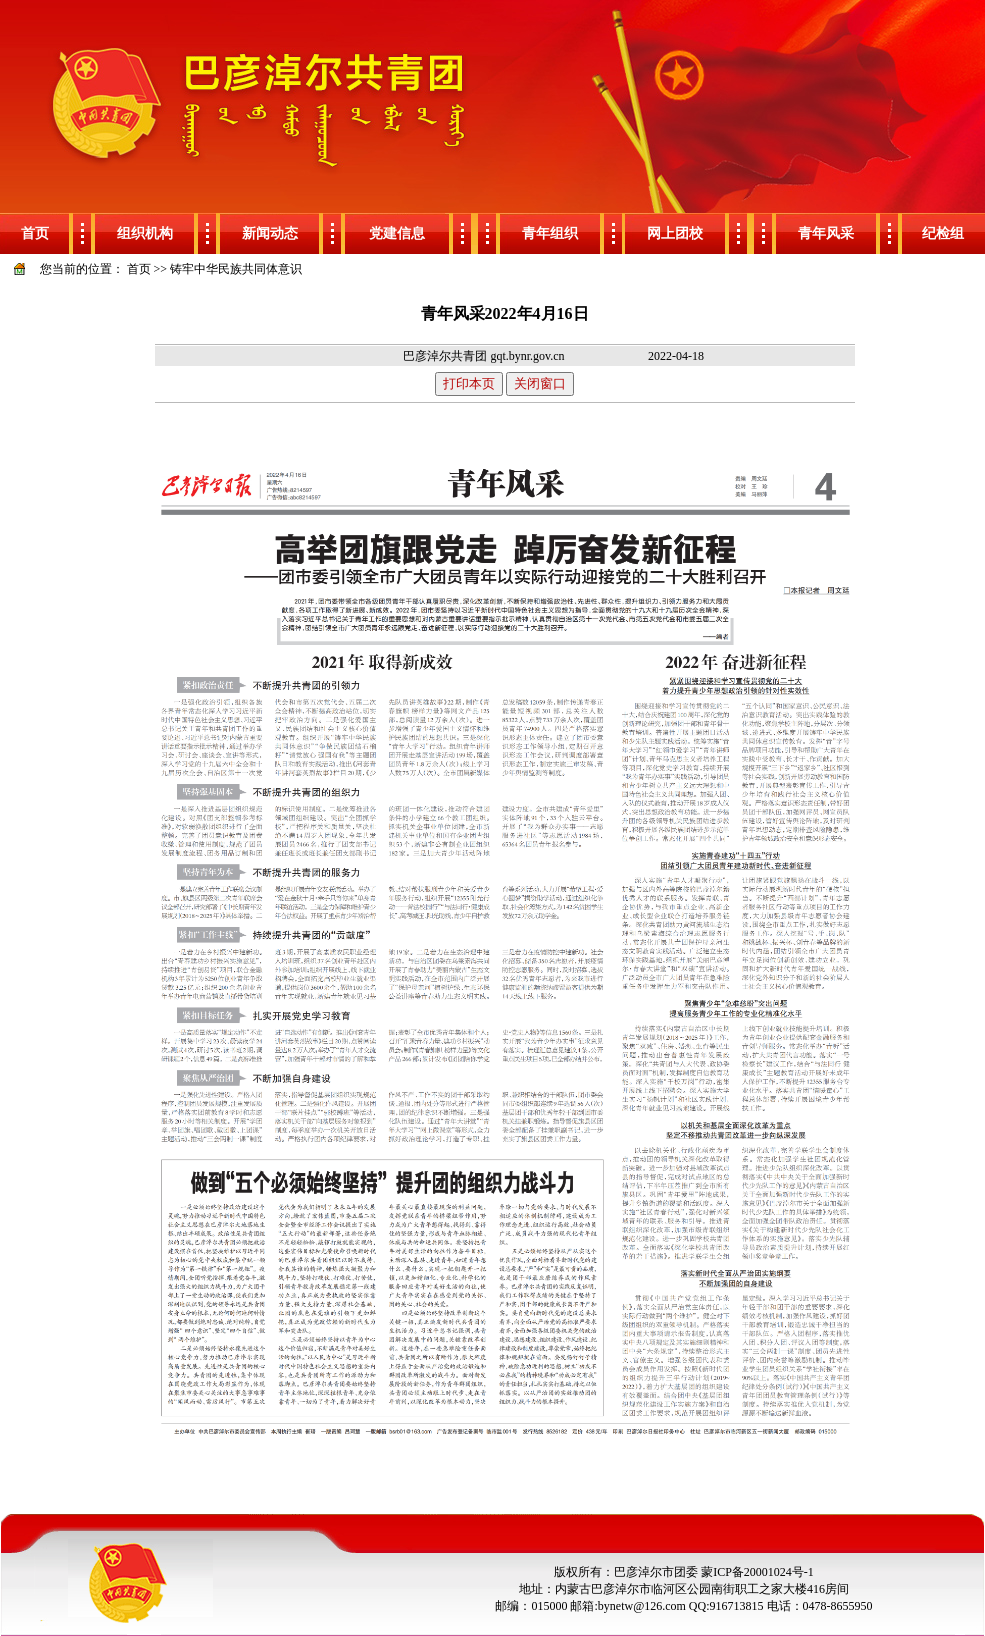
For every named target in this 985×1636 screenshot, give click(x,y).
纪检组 (943, 233)
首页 (35, 233)
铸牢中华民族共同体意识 (236, 269)
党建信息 (397, 233)
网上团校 (675, 233)
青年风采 (826, 233)
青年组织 (550, 233)
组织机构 (145, 233)
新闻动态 (270, 233)
